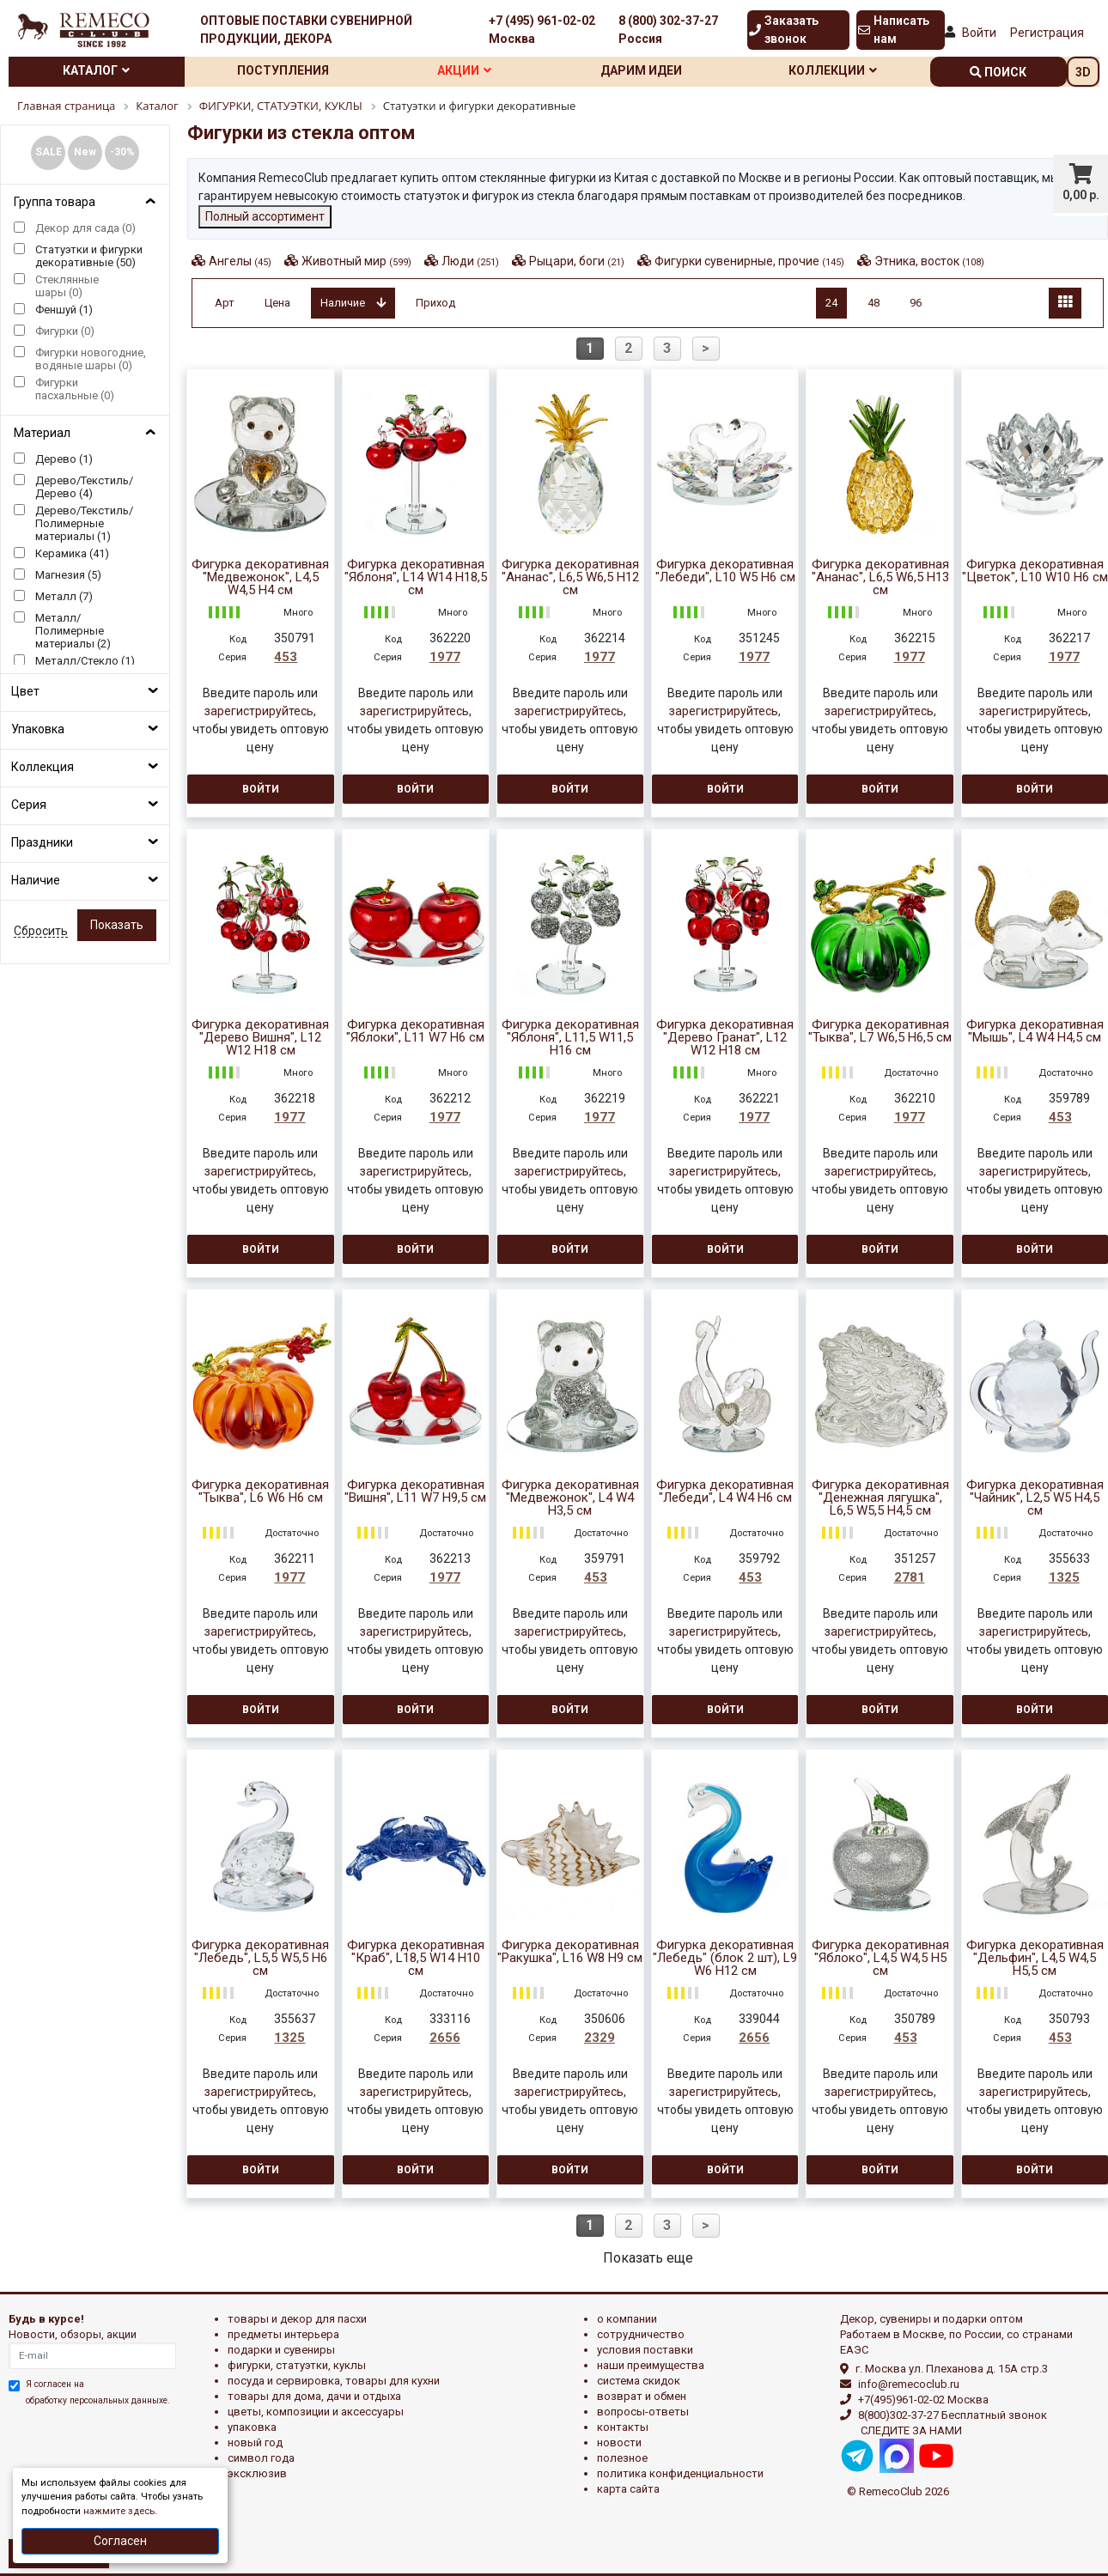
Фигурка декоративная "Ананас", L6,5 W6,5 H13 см (880, 577)
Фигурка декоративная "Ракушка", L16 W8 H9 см (569, 1952)
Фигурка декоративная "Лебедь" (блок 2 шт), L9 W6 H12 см (725, 1958)
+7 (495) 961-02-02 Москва (542, 30)
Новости (619, 2442)
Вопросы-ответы (643, 2411)
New (85, 152)
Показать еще (648, 2258)
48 (874, 302)
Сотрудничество (641, 2334)
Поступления (283, 70)
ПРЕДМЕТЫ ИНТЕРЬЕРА (283, 2334)
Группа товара (54, 202)
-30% (122, 152)
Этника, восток (929, 261)
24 (831, 302)
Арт (224, 302)
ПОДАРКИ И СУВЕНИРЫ (281, 2349)
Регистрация (1047, 32)
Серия (28, 804)
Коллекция (42, 767)
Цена (277, 302)
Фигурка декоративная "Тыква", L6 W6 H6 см (260, 1491)
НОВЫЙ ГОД (255, 2442)
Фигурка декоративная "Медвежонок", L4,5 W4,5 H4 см (260, 577)
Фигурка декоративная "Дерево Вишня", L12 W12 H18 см (260, 1037)
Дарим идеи (641, 70)
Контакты (622, 2427)
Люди (470, 261)
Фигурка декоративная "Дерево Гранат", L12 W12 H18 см (725, 1037)
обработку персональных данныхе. (98, 2400)
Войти (979, 32)
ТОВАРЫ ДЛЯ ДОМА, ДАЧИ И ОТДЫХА (314, 2396)
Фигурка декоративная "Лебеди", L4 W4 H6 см (725, 1491)
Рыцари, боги (576, 261)
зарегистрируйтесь (259, 711)
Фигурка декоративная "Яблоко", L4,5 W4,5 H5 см (880, 1958)
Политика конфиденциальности (680, 2473)
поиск (998, 72)
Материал (42, 433)
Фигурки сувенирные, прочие (749, 261)
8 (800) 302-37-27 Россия (668, 30)
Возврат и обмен (641, 2396)
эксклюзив (257, 2473)
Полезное (622, 2457)
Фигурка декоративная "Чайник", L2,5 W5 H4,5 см (1035, 1498)
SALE (48, 152)
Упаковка (37, 729)
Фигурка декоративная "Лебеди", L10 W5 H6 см (725, 571)
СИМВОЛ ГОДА (261, 2457)
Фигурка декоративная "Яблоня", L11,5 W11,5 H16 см (570, 1037)
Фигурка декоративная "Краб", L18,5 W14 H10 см (415, 1958)
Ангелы (240, 261)
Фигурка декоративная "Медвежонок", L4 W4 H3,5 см (570, 1498)
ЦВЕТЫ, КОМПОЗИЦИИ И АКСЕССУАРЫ (316, 2411)
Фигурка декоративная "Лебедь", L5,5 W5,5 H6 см (260, 1958)
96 (916, 302)
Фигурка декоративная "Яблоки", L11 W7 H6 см (415, 1031)
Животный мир (356, 261)
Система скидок (638, 2380)
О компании (627, 2318)
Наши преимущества (650, 2365)
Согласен (120, 2541)
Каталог (96, 70)
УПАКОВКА (252, 2427)
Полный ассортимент (265, 216)
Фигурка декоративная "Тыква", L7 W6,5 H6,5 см (880, 1031)
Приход (435, 302)
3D (1083, 72)
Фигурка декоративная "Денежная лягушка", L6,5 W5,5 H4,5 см (880, 1498)
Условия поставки (645, 2349)
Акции (464, 70)
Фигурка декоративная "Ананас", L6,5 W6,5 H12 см (570, 577)
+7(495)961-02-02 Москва (923, 2399)
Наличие (35, 880)
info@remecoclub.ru (908, 2384)
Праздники (42, 842)
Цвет (25, 691)
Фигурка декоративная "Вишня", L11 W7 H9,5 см (415, 1491)
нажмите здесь (119, 2511)
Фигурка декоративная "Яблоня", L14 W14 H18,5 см (415, 577)
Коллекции (832, 70)
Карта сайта (628, 2488)
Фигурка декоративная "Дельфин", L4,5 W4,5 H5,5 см (1035, 1958)
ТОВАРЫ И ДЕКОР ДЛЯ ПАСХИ (297, 2318)
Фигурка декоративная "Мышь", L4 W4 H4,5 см (1035, 1031)
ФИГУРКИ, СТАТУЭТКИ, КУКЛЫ (297, 2365)
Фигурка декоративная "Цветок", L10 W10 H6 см (1035, 571)
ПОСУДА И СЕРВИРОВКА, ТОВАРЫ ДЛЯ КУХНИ (334, 2380)
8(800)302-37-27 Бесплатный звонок (952, 2415)
